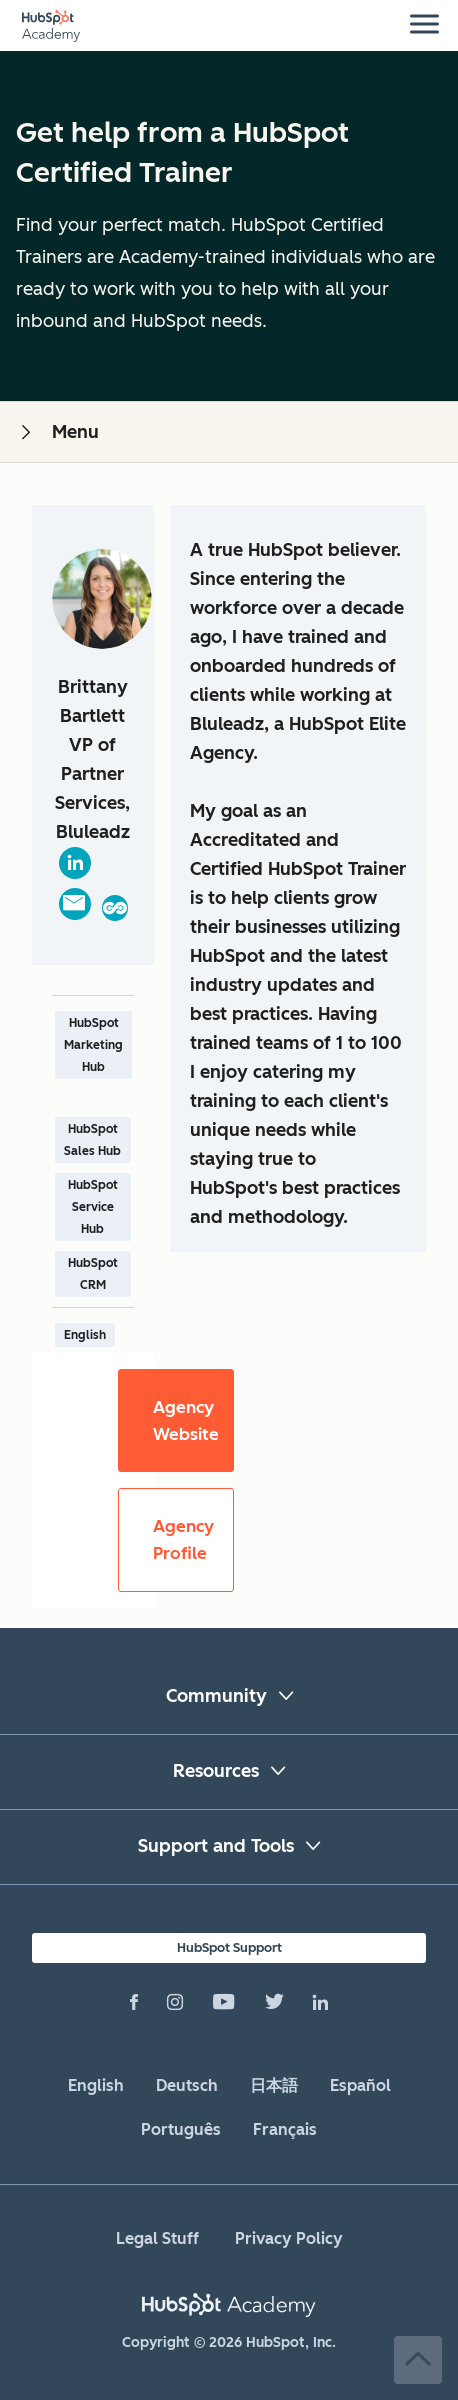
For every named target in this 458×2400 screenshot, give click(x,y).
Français (285, 2129)
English (96, 2085)
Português (181, 2129)
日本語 (274, 2085)
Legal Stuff (157, 2238)
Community (216, 1696)
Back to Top (418, 2360)
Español (360, 2085)
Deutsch (187, 2085)
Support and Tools (216, 1846)
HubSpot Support (229, 1947)
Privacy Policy (289, 2238)
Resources (216, 1771)
